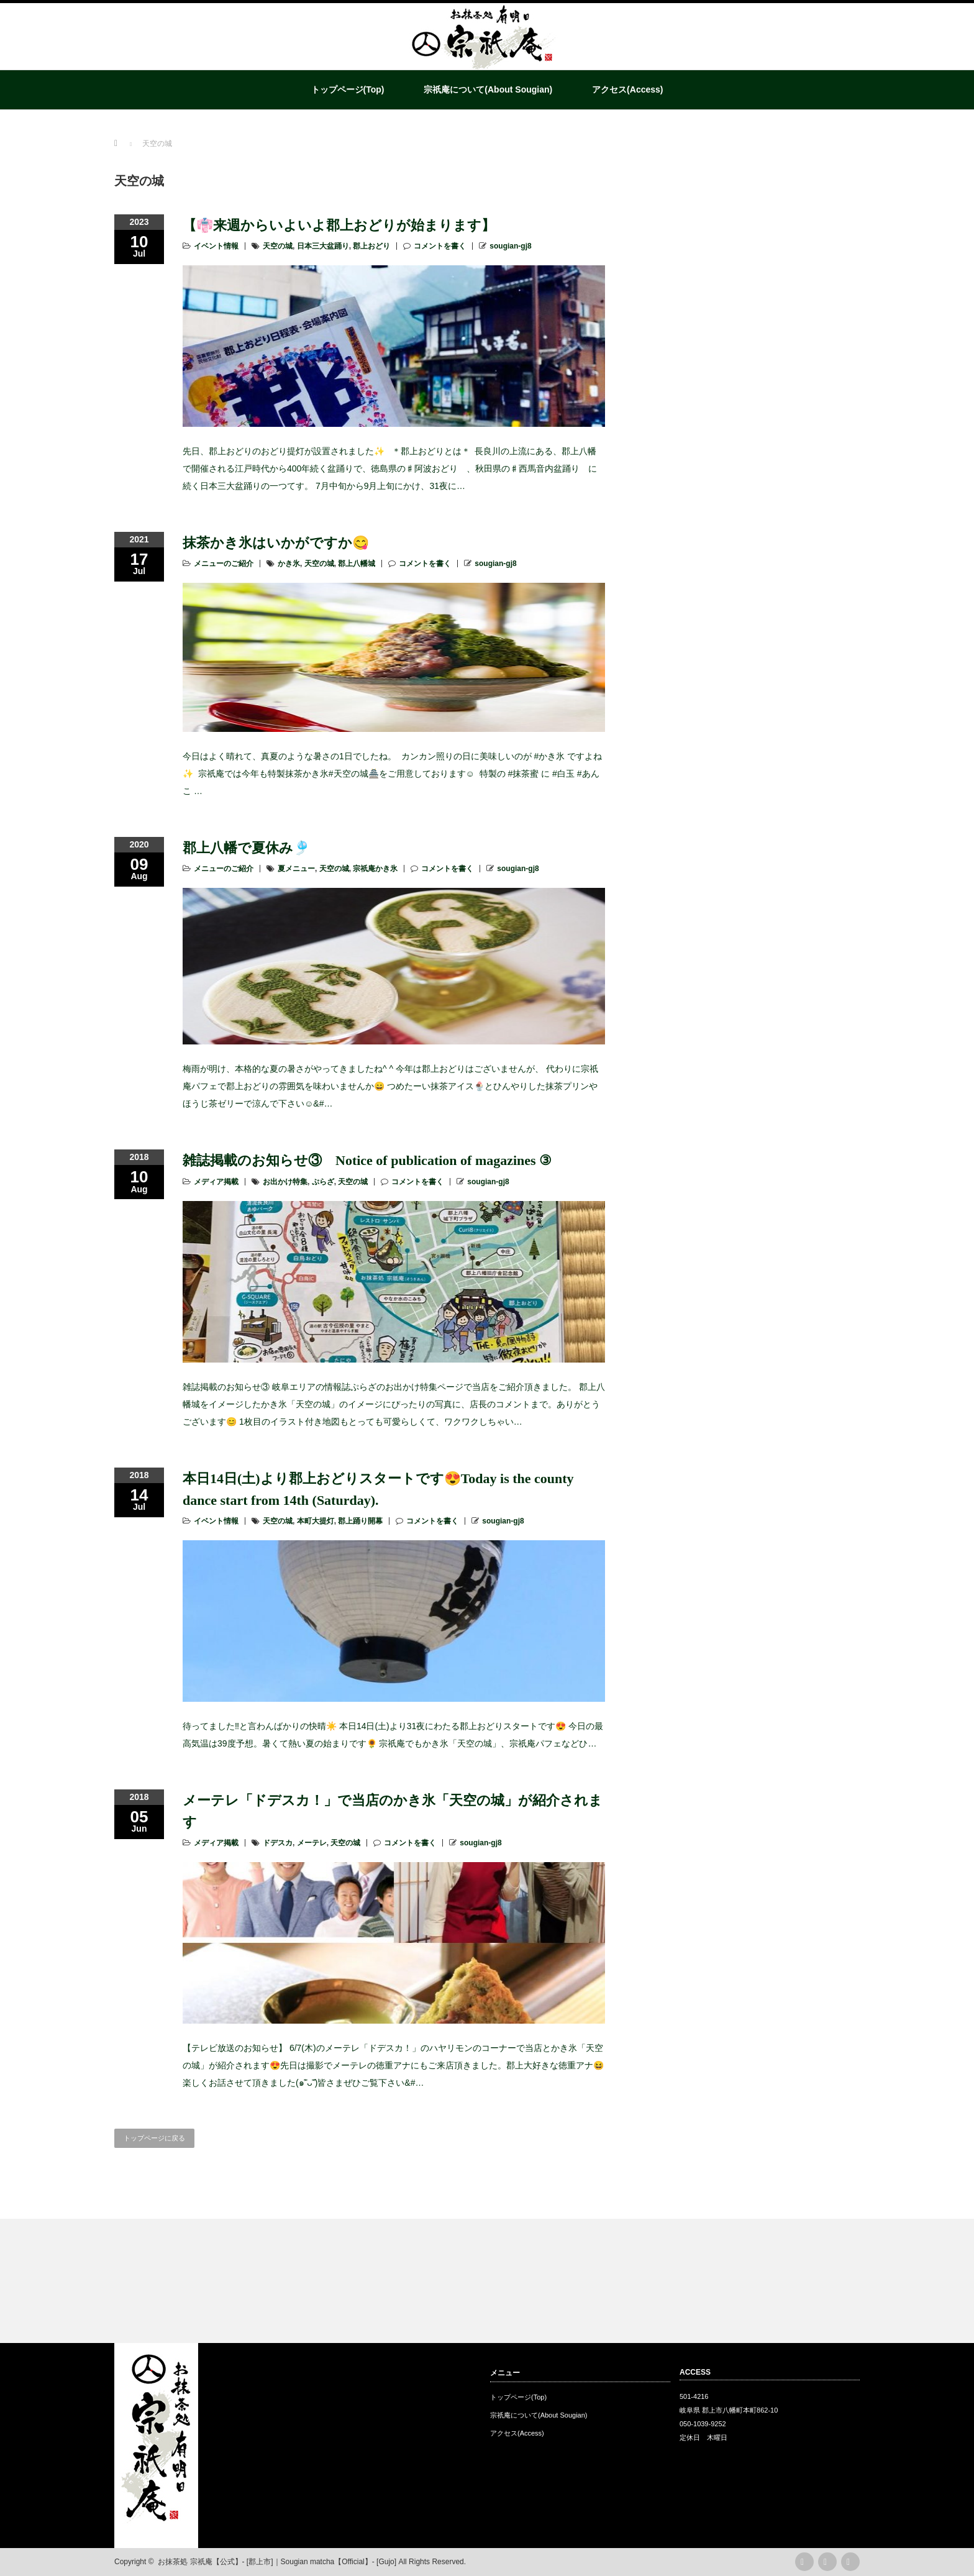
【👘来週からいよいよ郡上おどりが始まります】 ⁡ (341, 225)
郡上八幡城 (356, 563)
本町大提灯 (315, 1521)
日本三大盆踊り (323, 246)
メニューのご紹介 (223, 563)
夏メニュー (296, 868)
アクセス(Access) (627, 89)
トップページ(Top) (348, 89)
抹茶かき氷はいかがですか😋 (276, 542)
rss (804, 2561)
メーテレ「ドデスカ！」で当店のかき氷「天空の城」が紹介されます (393, 1811)
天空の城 (278, 246)
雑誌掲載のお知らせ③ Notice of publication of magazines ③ (367, 1160)
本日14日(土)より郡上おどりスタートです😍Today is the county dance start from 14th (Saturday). (378, 1489)
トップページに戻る (154, 2138)
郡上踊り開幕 (360, 1521)
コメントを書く (440, 246)
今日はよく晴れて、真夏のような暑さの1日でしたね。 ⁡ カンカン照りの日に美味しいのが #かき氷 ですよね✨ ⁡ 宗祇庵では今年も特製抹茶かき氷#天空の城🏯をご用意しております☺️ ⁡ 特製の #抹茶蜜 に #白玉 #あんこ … (392, 773)
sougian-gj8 (510, 246)
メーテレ (312, 1842)
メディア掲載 (216, 1181)
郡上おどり (371, 246)
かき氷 (289, 563)
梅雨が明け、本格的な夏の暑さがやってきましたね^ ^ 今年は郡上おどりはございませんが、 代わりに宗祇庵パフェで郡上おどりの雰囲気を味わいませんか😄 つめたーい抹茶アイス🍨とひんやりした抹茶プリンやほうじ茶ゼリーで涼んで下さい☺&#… (390, 1086)
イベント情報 (216, 246)
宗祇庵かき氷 (375, 868)
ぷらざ (323, 1181)
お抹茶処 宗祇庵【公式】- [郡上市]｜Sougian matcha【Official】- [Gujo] (277, 2561)
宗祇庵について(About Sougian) (488, 89)
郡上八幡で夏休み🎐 (246, 848)
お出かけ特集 (285, 1181)
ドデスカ (278, 1842)
